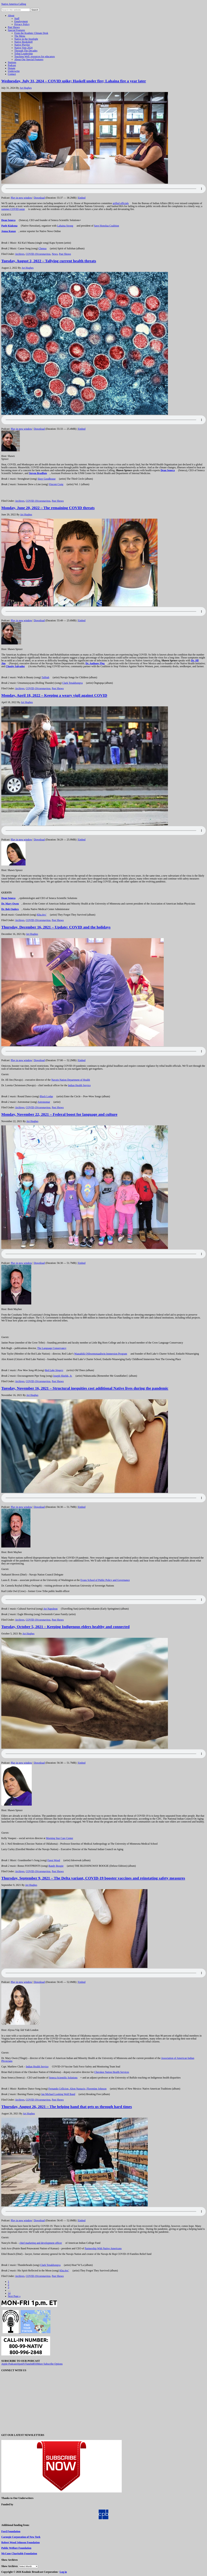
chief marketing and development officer (41, 2243)
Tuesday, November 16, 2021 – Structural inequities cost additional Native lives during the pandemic (84, 1388)
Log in (63, 2571)
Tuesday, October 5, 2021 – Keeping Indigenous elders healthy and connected (65, 1627)
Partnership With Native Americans (103, 2248)
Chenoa (43, 248)
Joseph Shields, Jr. (62, 1375)
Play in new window (21, 197)
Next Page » (14, 2296)
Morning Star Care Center (59, 1838)
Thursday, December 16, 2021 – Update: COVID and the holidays (55, 927)
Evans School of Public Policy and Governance (105, 1580)
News (55, 254)
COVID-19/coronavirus (38, 254)
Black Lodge (46, 1096)
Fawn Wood (54, 1860)
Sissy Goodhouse (47, 478)
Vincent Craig (56, 484)
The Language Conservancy (51, 1348)
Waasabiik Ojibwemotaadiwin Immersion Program (100, 1353)
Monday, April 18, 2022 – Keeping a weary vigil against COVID (54, 695)
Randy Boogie (55, 1865)
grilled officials (121, 203)
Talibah (45, 677)
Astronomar (44, 1102)
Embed (81, 197)
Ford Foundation (10, 2531)
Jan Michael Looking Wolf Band (58, 2094)
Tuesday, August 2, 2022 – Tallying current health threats (48, 261)
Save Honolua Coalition (106, 225)
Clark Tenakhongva (72, 683)
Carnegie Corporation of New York (20, 2537)
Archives (19, 254)
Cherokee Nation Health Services (111, 2072)
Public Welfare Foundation (16, 2548)
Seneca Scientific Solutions (63, 2077)
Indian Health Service (79, 1085)
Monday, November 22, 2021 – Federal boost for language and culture (59, 1114)
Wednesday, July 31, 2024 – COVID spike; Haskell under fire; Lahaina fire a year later (73, 81)
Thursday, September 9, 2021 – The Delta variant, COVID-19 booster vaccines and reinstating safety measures (93, 1878)
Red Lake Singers (54, 1370)
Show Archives (9, 2566)
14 (9, 2293)
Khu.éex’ (42, 914)
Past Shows (65, 254)
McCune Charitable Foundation (19, 2553)
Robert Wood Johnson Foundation (20, 2542)
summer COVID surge (13, 209)
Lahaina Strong (65, 225)
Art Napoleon (50, 1608)
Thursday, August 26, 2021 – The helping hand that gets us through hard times (66, 2106)
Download (39, 197)
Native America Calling (13, 4)
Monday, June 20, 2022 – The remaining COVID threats (48, 508)
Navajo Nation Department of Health (70, 1079)
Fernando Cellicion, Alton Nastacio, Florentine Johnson (77, 2088)
